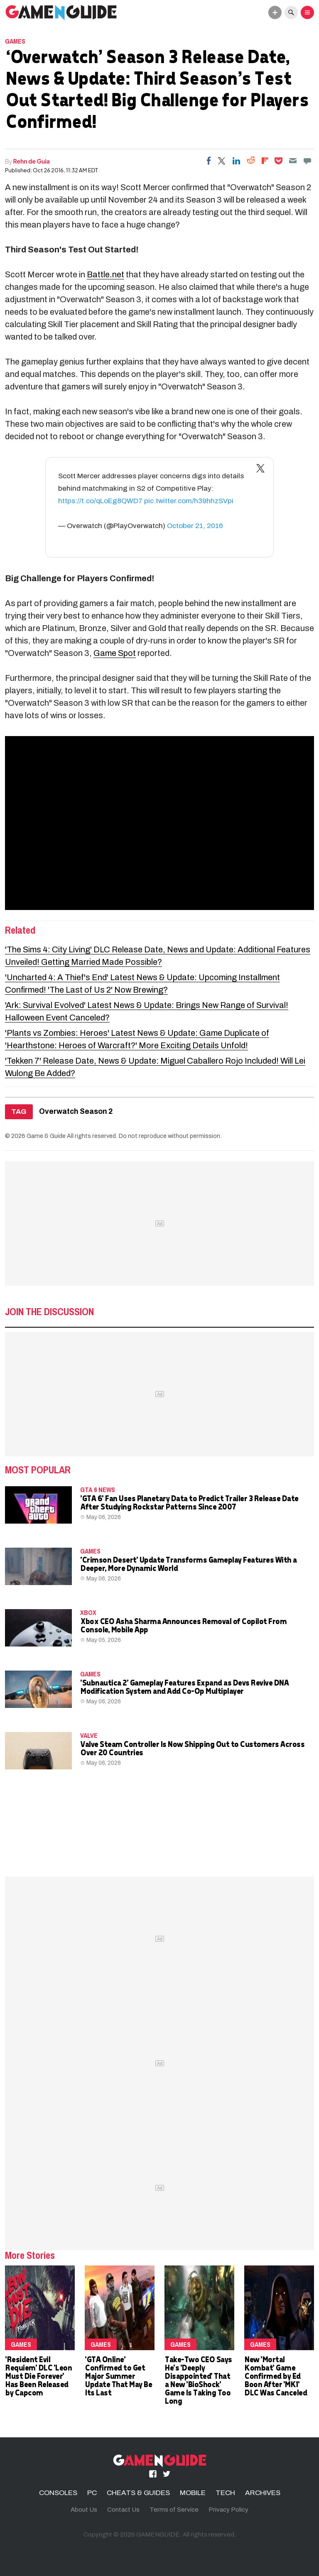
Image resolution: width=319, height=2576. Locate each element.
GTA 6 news (97, 1489)
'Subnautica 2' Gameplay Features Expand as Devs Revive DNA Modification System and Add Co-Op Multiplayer (184, 1686)
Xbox (88, 1612)
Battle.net (105, 274)
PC (92, 2493)
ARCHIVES (262, 2493)
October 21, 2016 (195, 526)
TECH (225, 2493)
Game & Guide (46, 1136)
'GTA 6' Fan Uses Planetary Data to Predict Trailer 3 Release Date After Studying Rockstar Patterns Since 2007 (189, 1502)
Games (15, 41)
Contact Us (123, 2509)
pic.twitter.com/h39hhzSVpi (188, 501)
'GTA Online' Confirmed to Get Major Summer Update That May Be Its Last (118, 2375)
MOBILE (193, 2493)
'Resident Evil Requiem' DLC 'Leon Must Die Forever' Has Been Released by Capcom (38, 2375)
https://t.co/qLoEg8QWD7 (100, 501)
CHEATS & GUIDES (138, 2493)
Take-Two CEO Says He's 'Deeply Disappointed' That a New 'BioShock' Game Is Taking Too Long (198, 2379)
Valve (89, 1735)
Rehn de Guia (31, 161)
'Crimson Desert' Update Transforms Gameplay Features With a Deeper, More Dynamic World (188, 1564)
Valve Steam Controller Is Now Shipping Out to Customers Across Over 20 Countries (192, 1748)
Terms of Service (174, 2509)
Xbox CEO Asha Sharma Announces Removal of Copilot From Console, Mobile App (183, 1625)
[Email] (292, 160)
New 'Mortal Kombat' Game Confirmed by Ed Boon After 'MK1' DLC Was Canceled (275, 2375)
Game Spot (114, 653)
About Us (84, 2509)
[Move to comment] (307, 160)
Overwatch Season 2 (76, 1112)
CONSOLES (58, 2493)
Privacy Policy (228, 2509)
